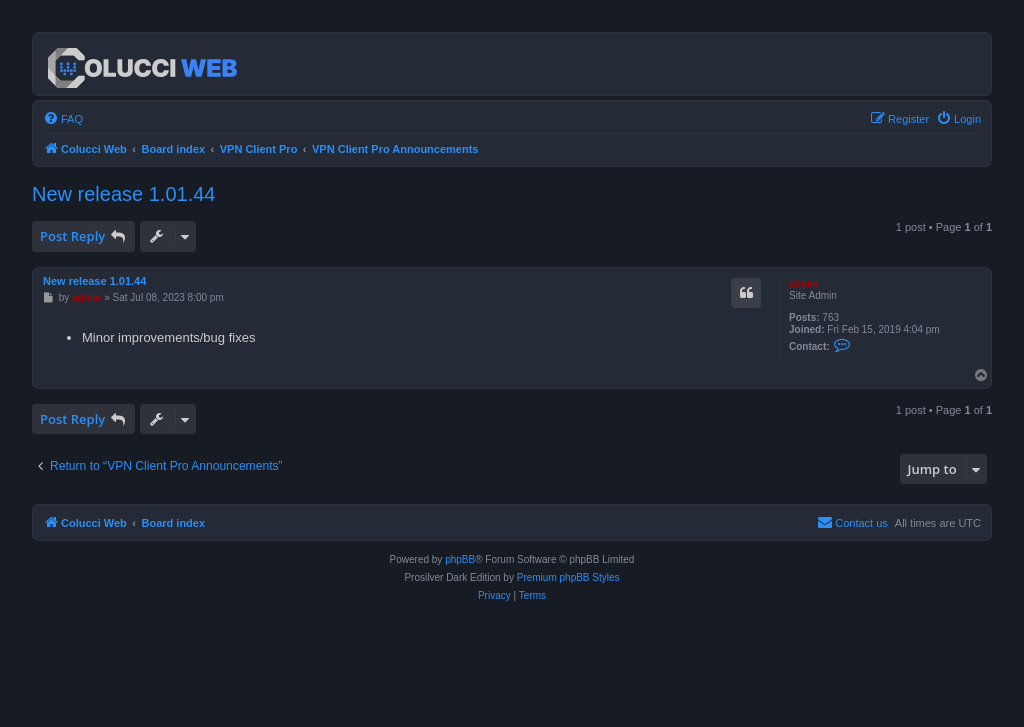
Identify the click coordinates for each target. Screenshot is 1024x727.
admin (803, 283)
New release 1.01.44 (123, 194)
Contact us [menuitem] (852, 522)
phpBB (460, 559)
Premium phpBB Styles (568, 577)
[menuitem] (63, 119)
